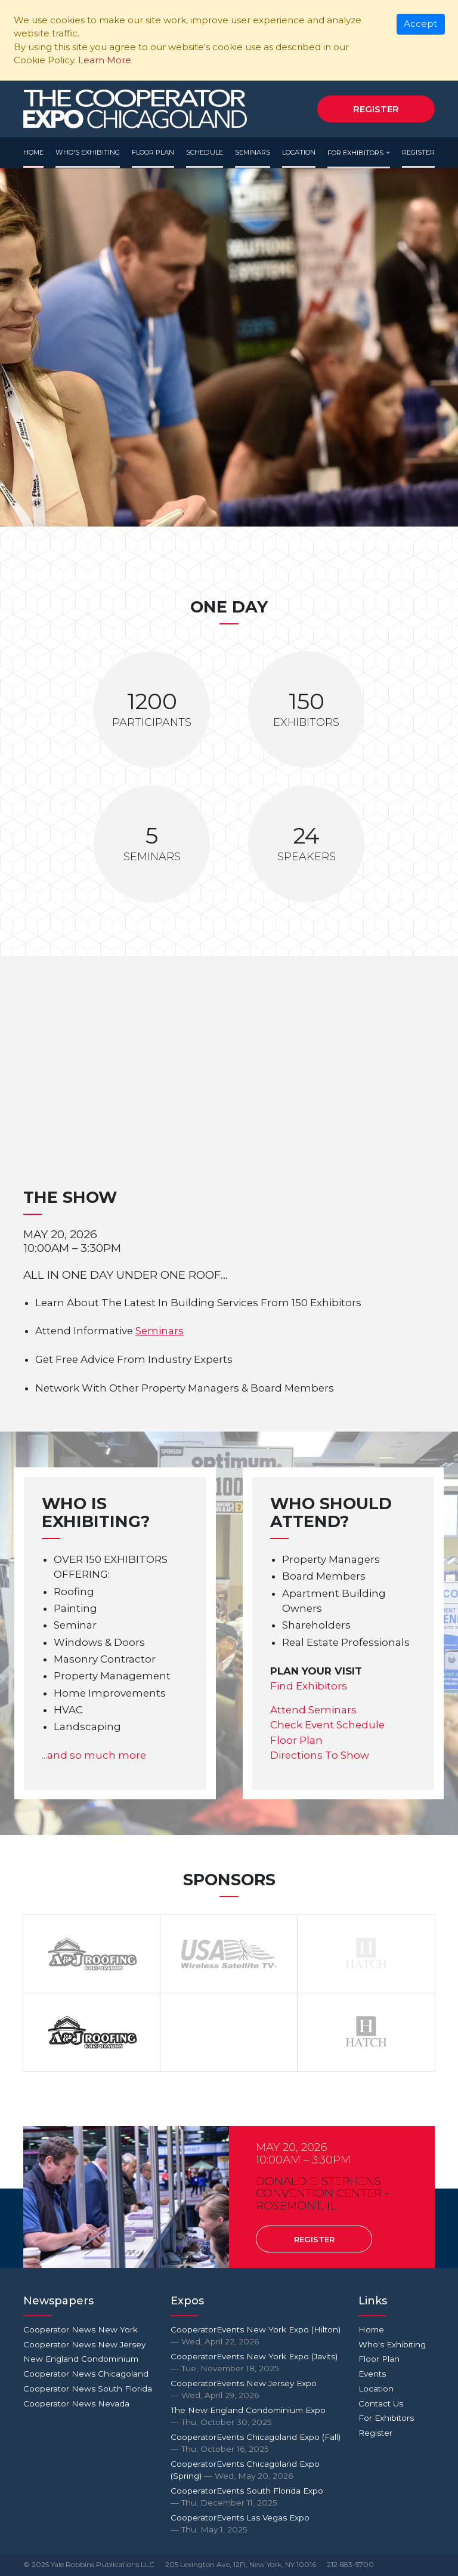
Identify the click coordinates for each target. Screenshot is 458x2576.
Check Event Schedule (327, 1725)
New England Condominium (80, 2358)
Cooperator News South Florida (87, 2388)
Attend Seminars (313, 1710)
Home (33, 152)
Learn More (104, 60)
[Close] (421, 24)
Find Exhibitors (308, 1686)
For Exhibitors (355, 153)
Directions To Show (319, 1755)
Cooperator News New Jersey (84, 2344)
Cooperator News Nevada (76, 2403)
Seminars (252, 152)
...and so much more (94, 1755)
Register (376, 109)
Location (298, 152)
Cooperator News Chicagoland (85, 2373)
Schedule (204, 152)
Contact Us (380, 2403)
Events (372, 2373)
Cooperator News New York (80, 2329)
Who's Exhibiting (87, 152)
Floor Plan (153, 152)
